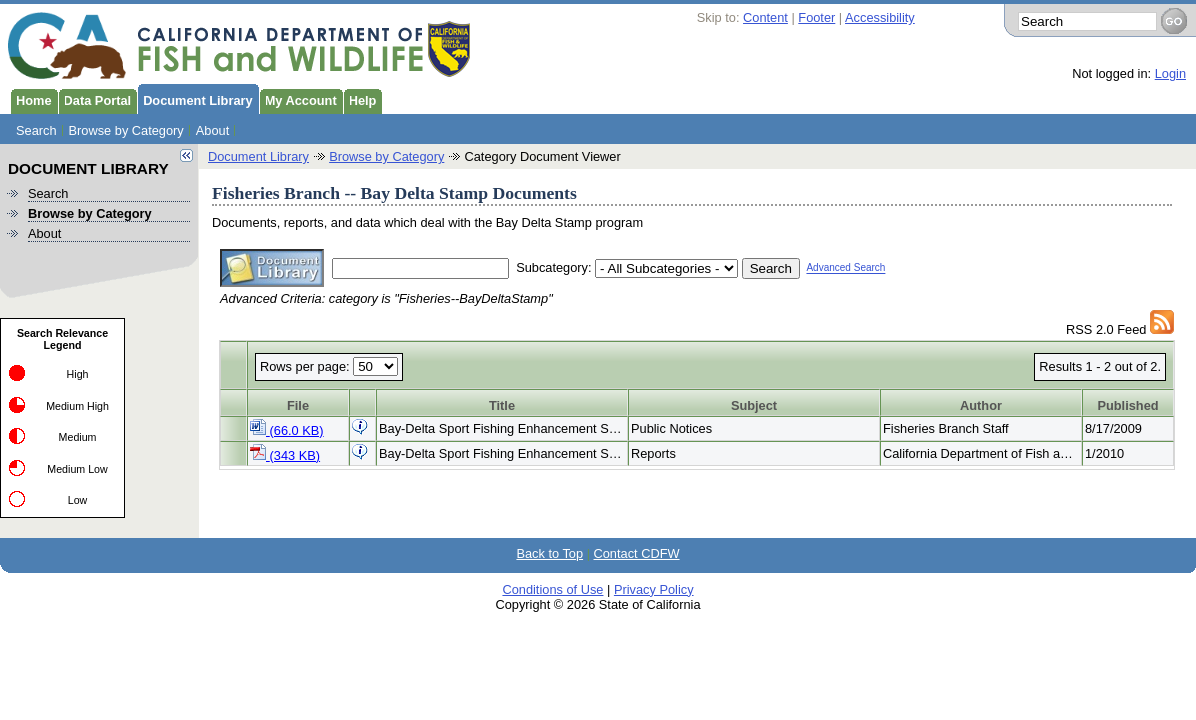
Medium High (77, 406)
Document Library (195, 99)
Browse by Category (126, 130)
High (78, 374)
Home (31, 99)
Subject (754, 405)
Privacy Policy (654, 589)
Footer (816, 17)
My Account (298, 99)
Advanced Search (845, 268)
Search (36, 130)
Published (1127, 405)
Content (765, 17)
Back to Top (549, 553)
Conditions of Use (552, 589)
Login (1170, 73)
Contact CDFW (637, 553)
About (212, 130)
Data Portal (95, 99)
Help (360, 99)
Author (981, 405)
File (298, 405)
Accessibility (880, 17)
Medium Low (77, 469)
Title (502, 405)
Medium (78, 437)
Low (78, 500)
